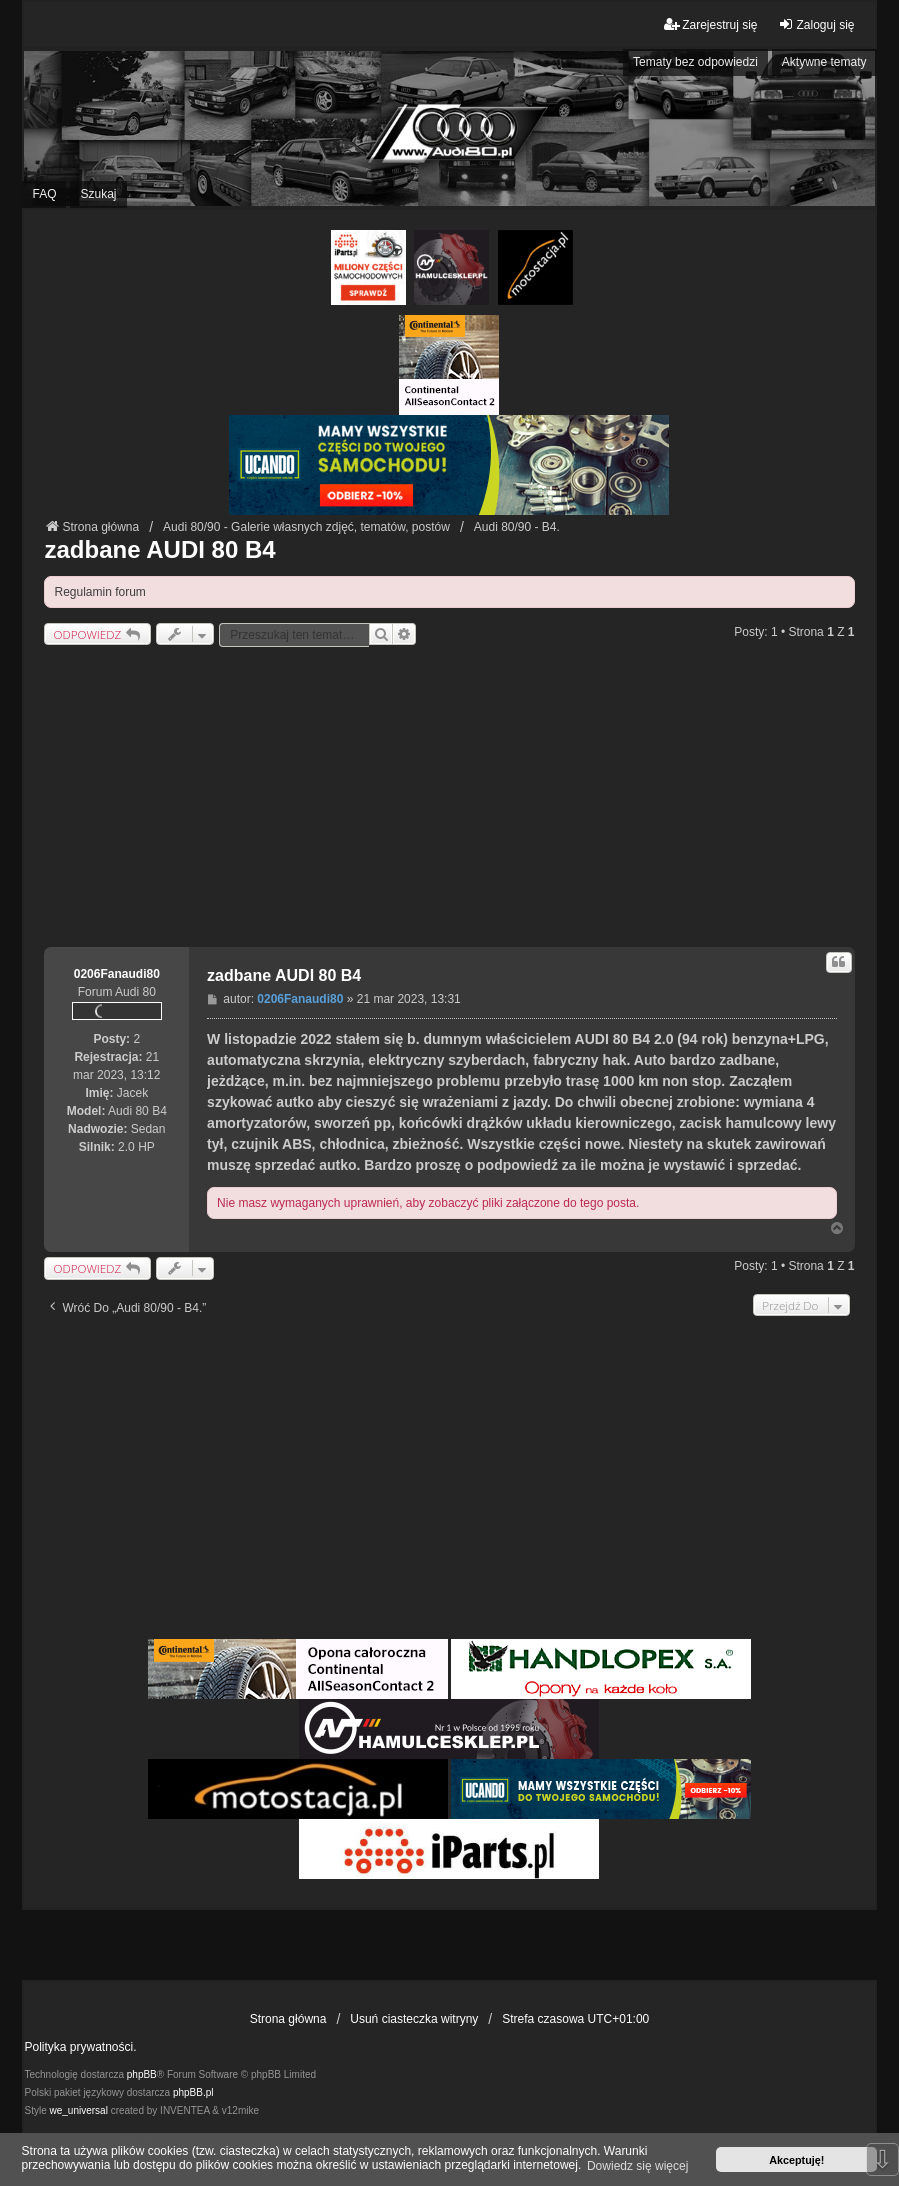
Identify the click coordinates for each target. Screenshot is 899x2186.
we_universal (78, 2110)
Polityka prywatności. (80, 2047)
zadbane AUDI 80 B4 (159, 549)
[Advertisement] (449, 797)
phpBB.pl (193, 2092)
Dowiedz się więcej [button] (637, 2166)
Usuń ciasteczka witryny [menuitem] (414, 2019)
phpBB (142, 2074)
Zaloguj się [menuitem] (816, 24)
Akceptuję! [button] (796, 2160)
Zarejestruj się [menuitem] (710, 24)
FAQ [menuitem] (44, 194)
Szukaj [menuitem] (98, 194)
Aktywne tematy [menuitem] (824, 62)
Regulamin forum (99, 592)
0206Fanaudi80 (117, 974)
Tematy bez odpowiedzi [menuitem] (695, 62)
